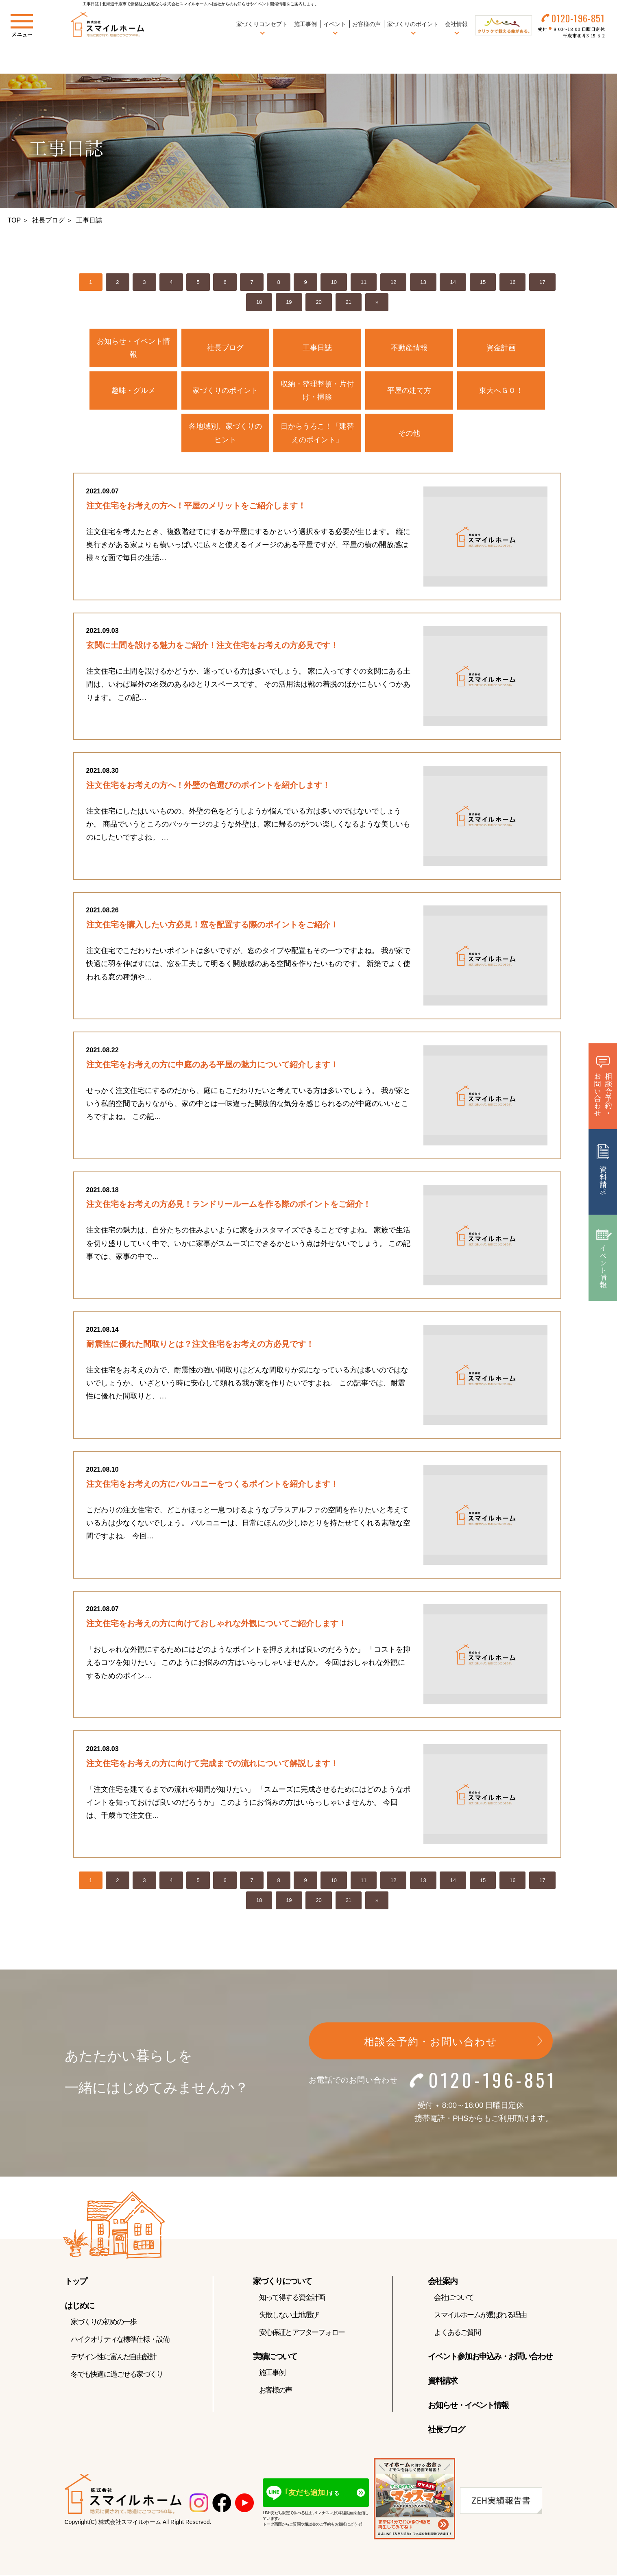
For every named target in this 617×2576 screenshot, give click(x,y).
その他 (409, 433)
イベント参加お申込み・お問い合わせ (490, 2358)
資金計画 (501, 348)
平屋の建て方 (409, 390)
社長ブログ (48, 220)
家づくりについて (282, 2282)
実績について (275, 2358)
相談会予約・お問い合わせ (430, 2043)
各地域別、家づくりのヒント (225, 432)
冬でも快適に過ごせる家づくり (117, 2376)
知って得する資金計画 (292, 2299)
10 (333, 282)
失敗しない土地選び (288, 2316)
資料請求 (442, 2382)
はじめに (79, 2307)
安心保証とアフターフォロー (302, 2334)
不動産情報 (409, 348)
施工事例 (305, 24)
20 (318, 302)
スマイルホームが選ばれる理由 (480, 2316)
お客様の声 (366, 24)
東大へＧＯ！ (501, 390)
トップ (76, 2282)
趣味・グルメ (133, 390)
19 (289, 302)
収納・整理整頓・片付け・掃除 (317, 390)
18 (259, 302)
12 (393, 282)
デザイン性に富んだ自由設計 (114, 2358)
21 (348, 302)
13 (423, 282)
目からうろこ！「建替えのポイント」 (317, 432)
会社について (453, 2299)
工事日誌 (317, 348)
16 (512, 282)
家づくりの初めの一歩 (104, 2323)
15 (483, 282)
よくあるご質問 (457, 2334)
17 (542, 282)
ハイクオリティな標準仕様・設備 (120, 2341)
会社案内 (442, 2282)
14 (453, 282)
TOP (14, 220)
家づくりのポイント (225, 390)
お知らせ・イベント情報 (133, 347)
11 (363, 282)
